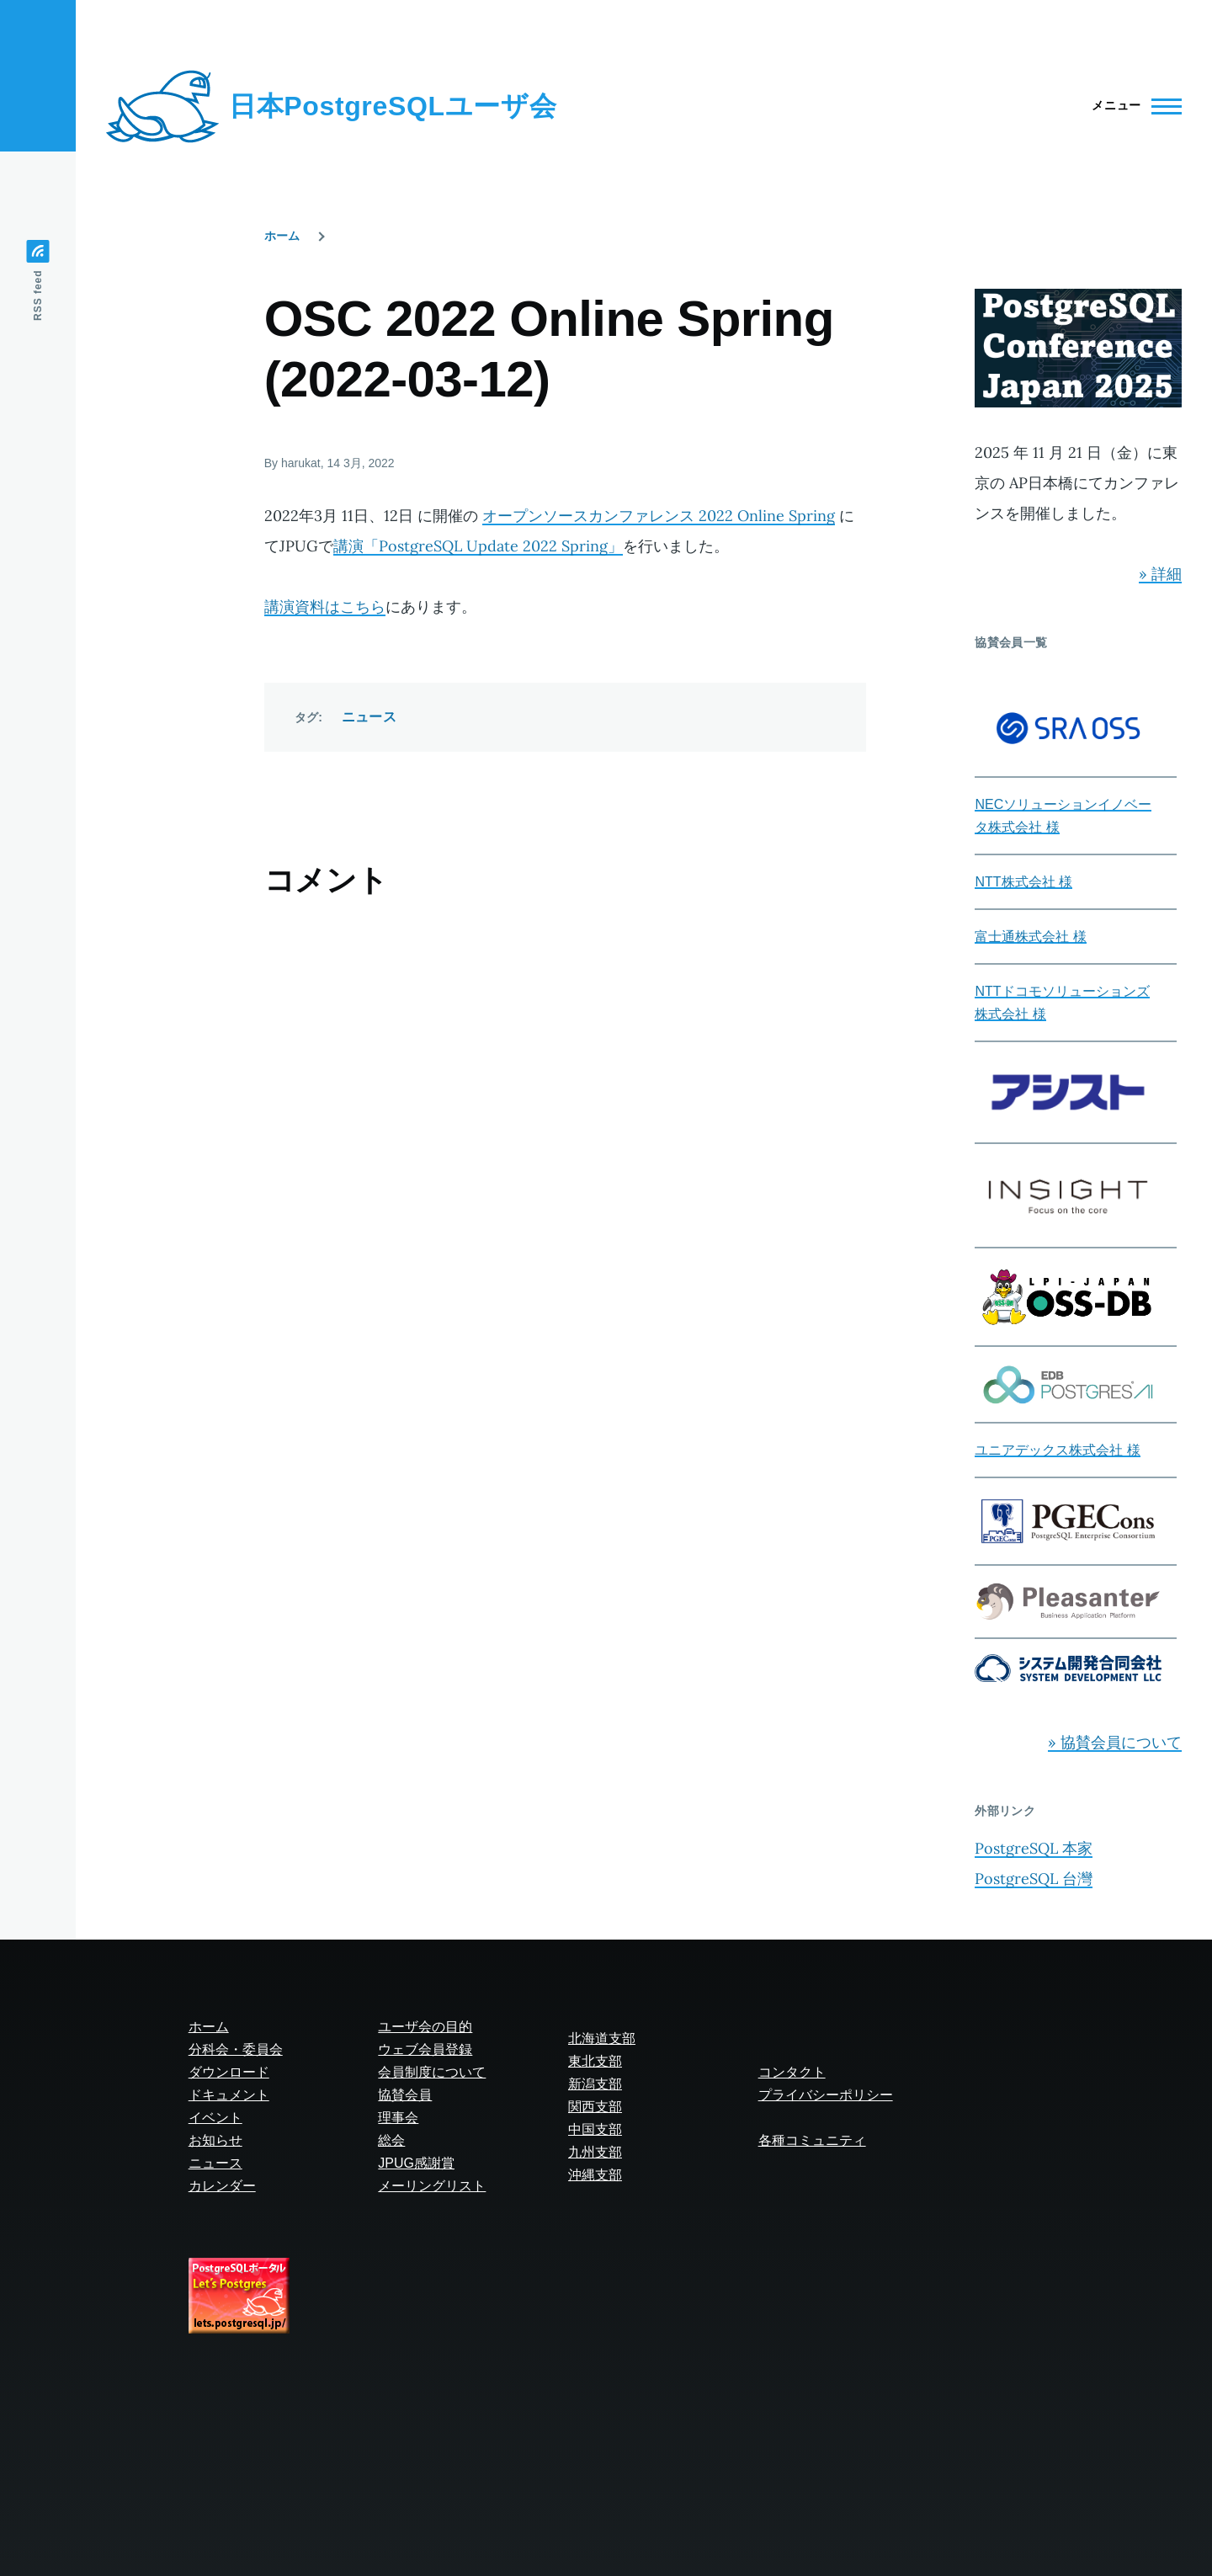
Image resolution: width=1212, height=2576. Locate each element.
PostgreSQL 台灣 (1033, 1878)
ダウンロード (229, 2072)
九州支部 (595, 2152)
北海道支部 (601, 2038)
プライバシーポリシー (825, 2095)
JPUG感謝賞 (416, 2163)
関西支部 (595, 2107)
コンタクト (792, 2072)
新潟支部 (595, 2084)
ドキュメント (229, 2095)
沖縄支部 (595, 2175)
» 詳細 (1160, 573)
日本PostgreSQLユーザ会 (392, 106)
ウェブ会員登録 (425, 2049)
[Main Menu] (1131, 106)
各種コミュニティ (812, 2140)
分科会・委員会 (236, 2049)
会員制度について (432, 2072)
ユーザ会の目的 (425, 2027)
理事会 (398, 2117)
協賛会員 (405, 2095)
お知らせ (215, 2140)
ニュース (369, 717)
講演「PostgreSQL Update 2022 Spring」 (478, 546)
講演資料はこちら (324, 606)
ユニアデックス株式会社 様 (1057, 1450)
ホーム (282, 235)
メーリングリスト (432, 2186)
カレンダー (222, 2186)
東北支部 (595, 2061)
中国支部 (595, 2129)
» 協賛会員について (1115, 1742)
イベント (215, 2117)
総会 (391, 2140)
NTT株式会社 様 (1023, 882)
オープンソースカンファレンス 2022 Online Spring (658, 515)
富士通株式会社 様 (1030, 936)
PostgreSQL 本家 (1033, 1848)
